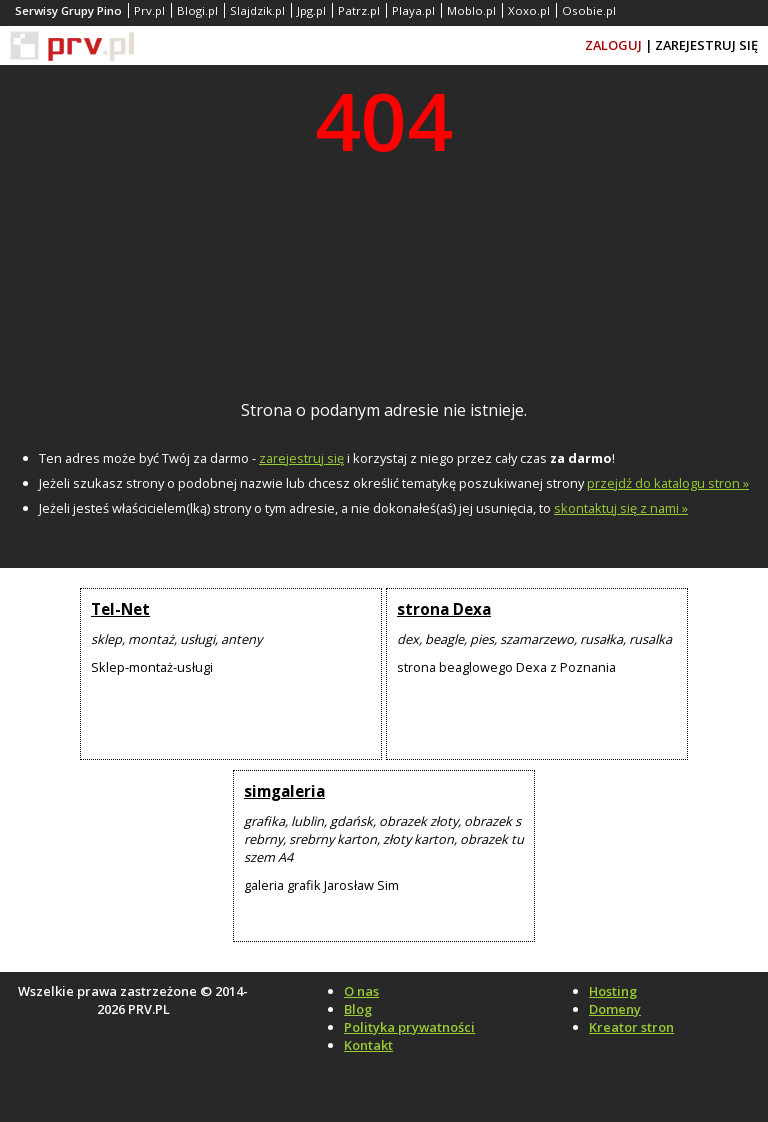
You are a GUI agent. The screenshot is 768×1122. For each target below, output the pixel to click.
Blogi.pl (197, 10)
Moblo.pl (471, 10)
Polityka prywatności (409, 1027)
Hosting (613, 991)
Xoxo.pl (529, 10)
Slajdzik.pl (257, 10)
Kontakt (368, 1045)
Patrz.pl (359, 10)
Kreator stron (631, 1027)
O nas (361, 991)
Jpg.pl (311, 10)
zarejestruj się (301, 458)
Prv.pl (149, 10)
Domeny (615, 1009)
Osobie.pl (589, 10)
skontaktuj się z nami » (621, 508)
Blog (358, 1009)
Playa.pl (413, 10)
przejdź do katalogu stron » (668, 483)
